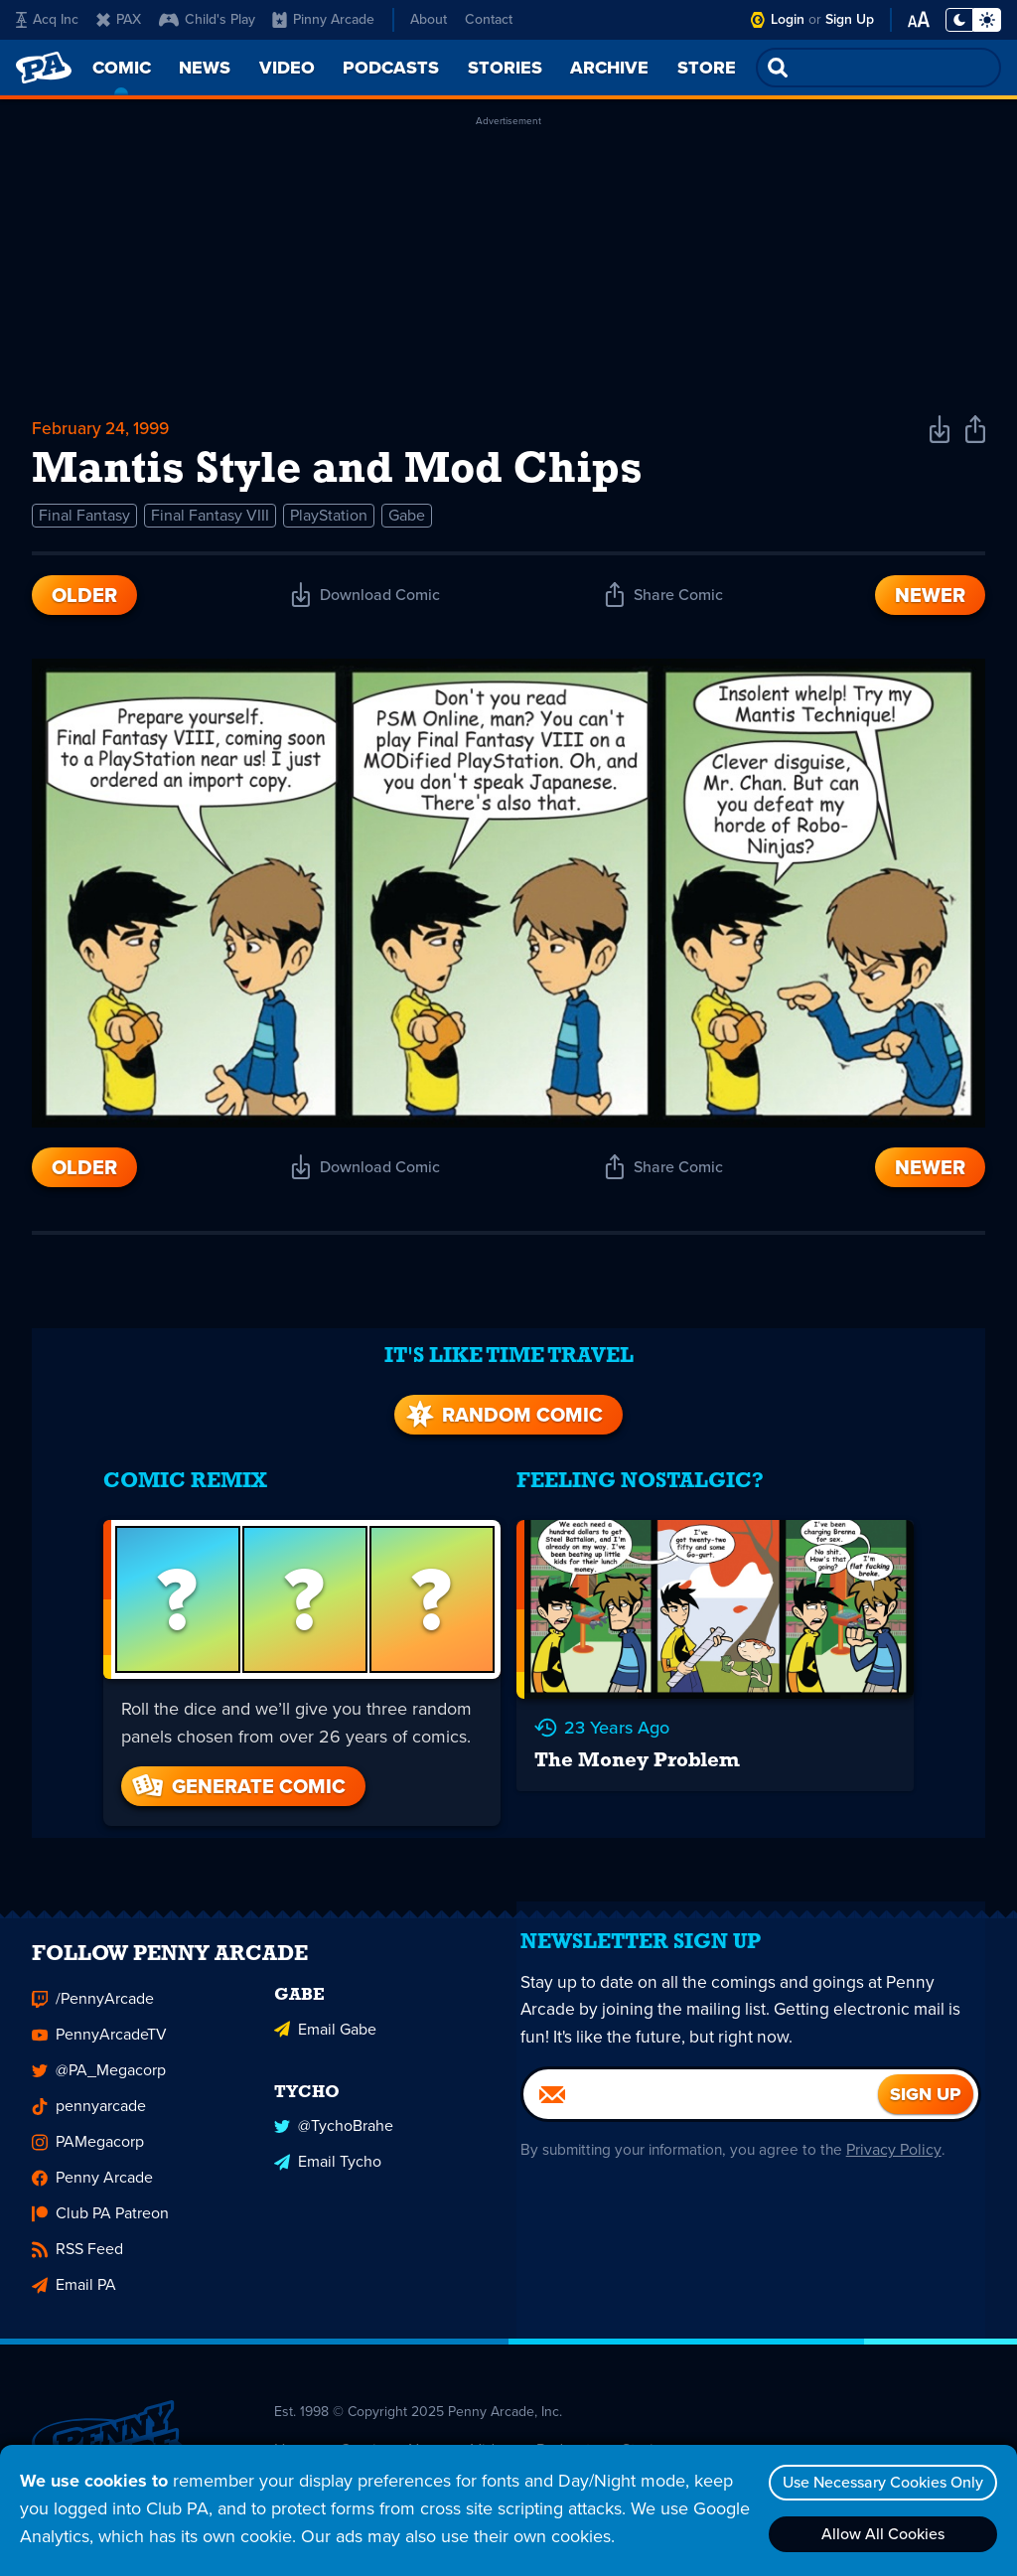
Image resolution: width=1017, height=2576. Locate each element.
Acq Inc (47, 19)
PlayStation (328, 520)
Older (84, 600)
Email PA (74, 2266)
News (427, 2430)
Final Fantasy (84, 520)
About (428, 19)
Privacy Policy (903, 2145)
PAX (118, 19)
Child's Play (207, 19)
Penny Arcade (92, 2159)
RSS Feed (77, 2230)
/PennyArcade (93, 1980)
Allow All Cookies (879, 2533)
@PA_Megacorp (99, 2052)
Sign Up (849, 19)
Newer (930, 600)
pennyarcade (89, 2087)
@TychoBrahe (333, 2103)
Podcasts (567, 2430)
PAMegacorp (88, 2123)
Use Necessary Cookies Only (879, 2482)
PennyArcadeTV (99, 2016)
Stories (645, 2430)
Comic (362, 2430)
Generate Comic (233, 1768)
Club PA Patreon (100, 2195)
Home (295, 2430)
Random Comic (502, 1399)
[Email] (700, 2090)
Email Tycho (327, 2139)
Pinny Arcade (323, 19)
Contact (488, 19)
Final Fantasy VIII (210, 520)
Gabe (406, 520)
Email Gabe (325, 2008)
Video (491, 2430)
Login (787, 19)
